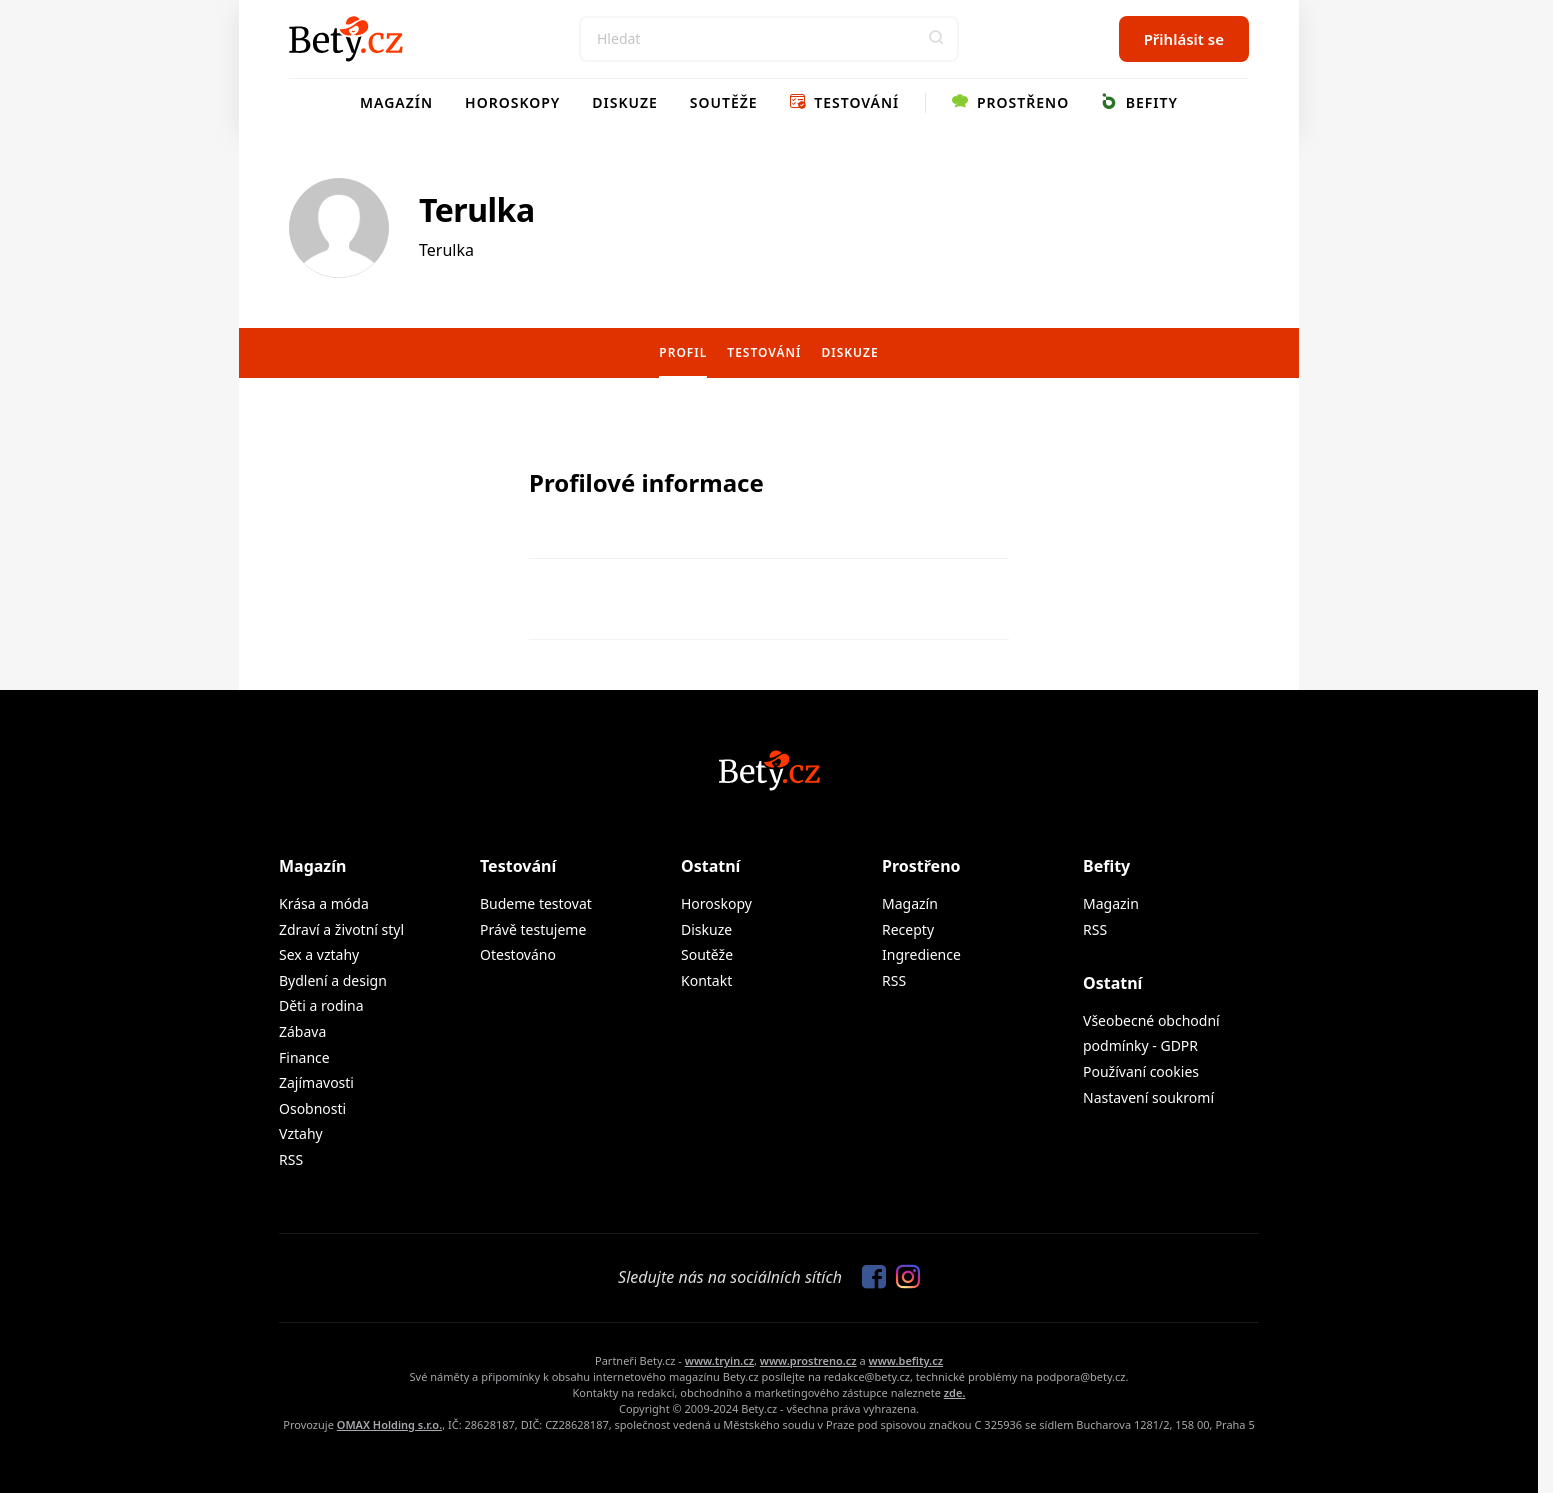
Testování (845, 102)
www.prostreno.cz (808, 1360)
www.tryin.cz (719, 1360)
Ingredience (921, 954)
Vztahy (301, 1133)
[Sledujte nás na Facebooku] (869, 1278)
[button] (936, 39)
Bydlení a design (333, 980)
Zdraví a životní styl (341, 929)
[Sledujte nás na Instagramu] (903, 1278)
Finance (304, 1057)
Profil (683, 352)
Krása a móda (324, 903)
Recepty (908, 929)
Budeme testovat (536, 903)
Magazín (396, 102)
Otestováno (518, 954)
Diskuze (625, 102)
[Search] (769, 39)
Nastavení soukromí (1148, 1097)
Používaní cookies (1141, 1071)
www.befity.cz (906, 1360)
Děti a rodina (321, 1005)
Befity (1139, 102)
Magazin (1111, 903)
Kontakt (706, 980)
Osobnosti (312, 1108)
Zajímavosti (316, 1082)
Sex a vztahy (319, 954)
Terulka (477, 209)
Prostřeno (1010, 102)
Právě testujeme (533, 929)
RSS (291, 1159)
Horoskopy (512, 102)
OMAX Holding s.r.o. (389, 1424)
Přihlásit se (1184, 39)
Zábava (302, 1031)
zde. (955, 1392)
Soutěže (724, 102)
